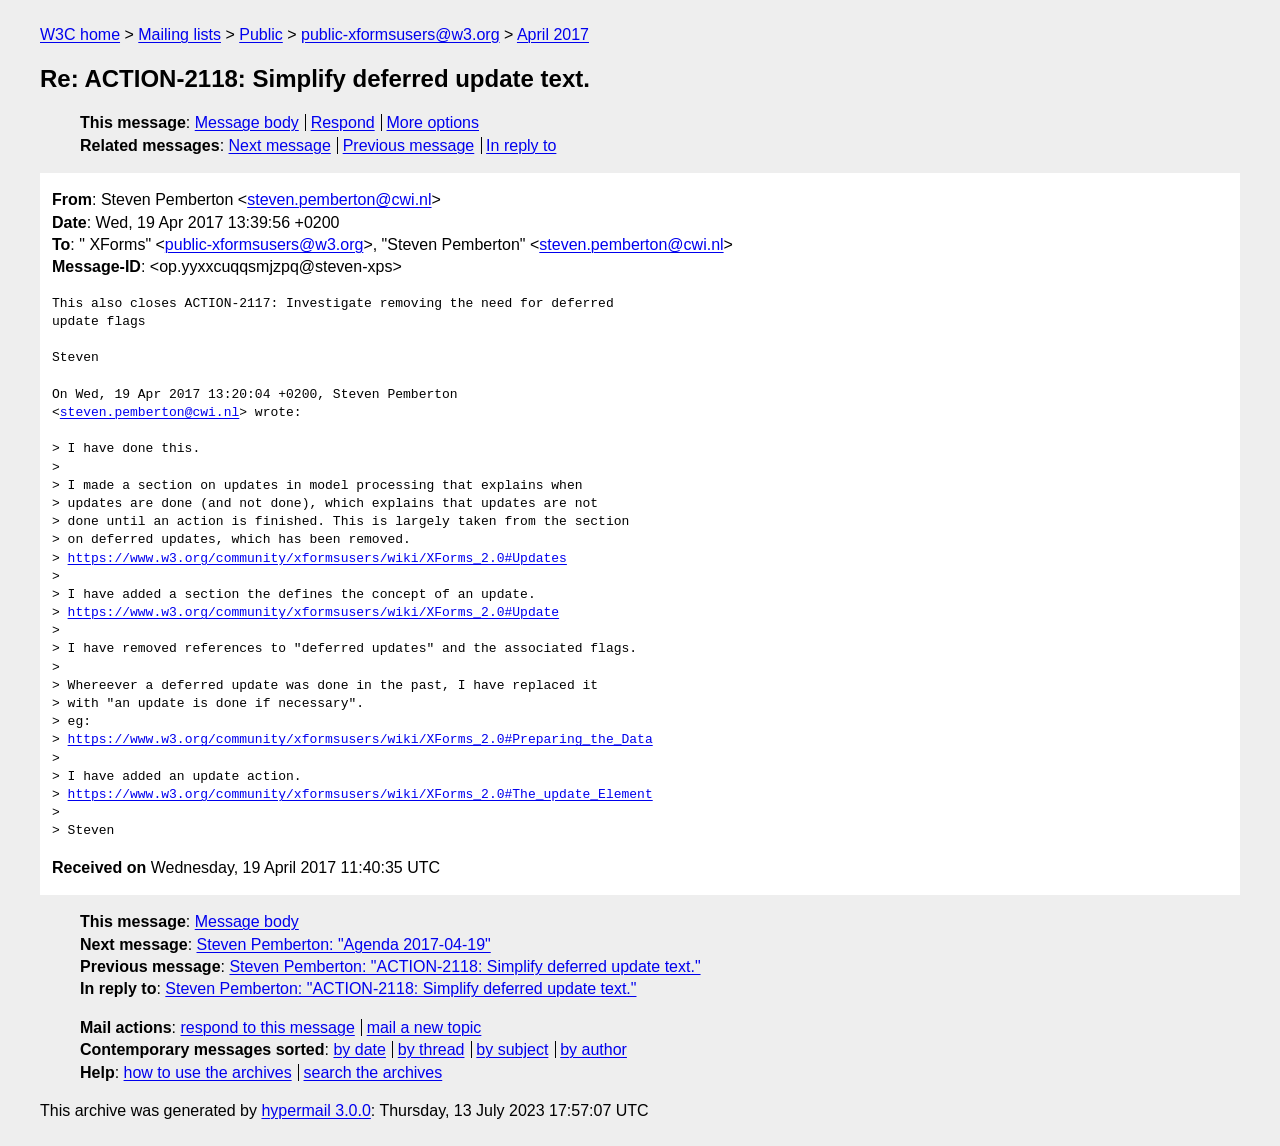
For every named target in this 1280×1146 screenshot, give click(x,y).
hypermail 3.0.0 (315, 1110)
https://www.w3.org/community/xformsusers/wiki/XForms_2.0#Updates (317, 559)
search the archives (373, 1072)
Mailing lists (179, 34)
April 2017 (553, 34)
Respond (343, 122)
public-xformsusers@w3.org (400, 34)
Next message (280, 145)
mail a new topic (424, 1027)
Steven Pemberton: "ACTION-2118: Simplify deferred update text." (464, 966)
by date (359, 1049)
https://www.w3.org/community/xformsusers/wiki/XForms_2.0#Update (313, 613)
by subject (512, 1049)
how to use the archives (208, 1072)
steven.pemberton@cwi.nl (339, 199)
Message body (247, 122)
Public (261, 34)
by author (593, 1049)
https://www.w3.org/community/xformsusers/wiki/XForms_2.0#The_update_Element (360, 795)
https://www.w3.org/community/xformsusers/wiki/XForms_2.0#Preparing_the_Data (360, 740)
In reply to (521, 145)
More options (433, 122)
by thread (431, 1049)
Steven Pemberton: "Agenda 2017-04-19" (344, 944)
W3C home (80, 34)
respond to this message (267, 1027)
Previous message (409, 145)
